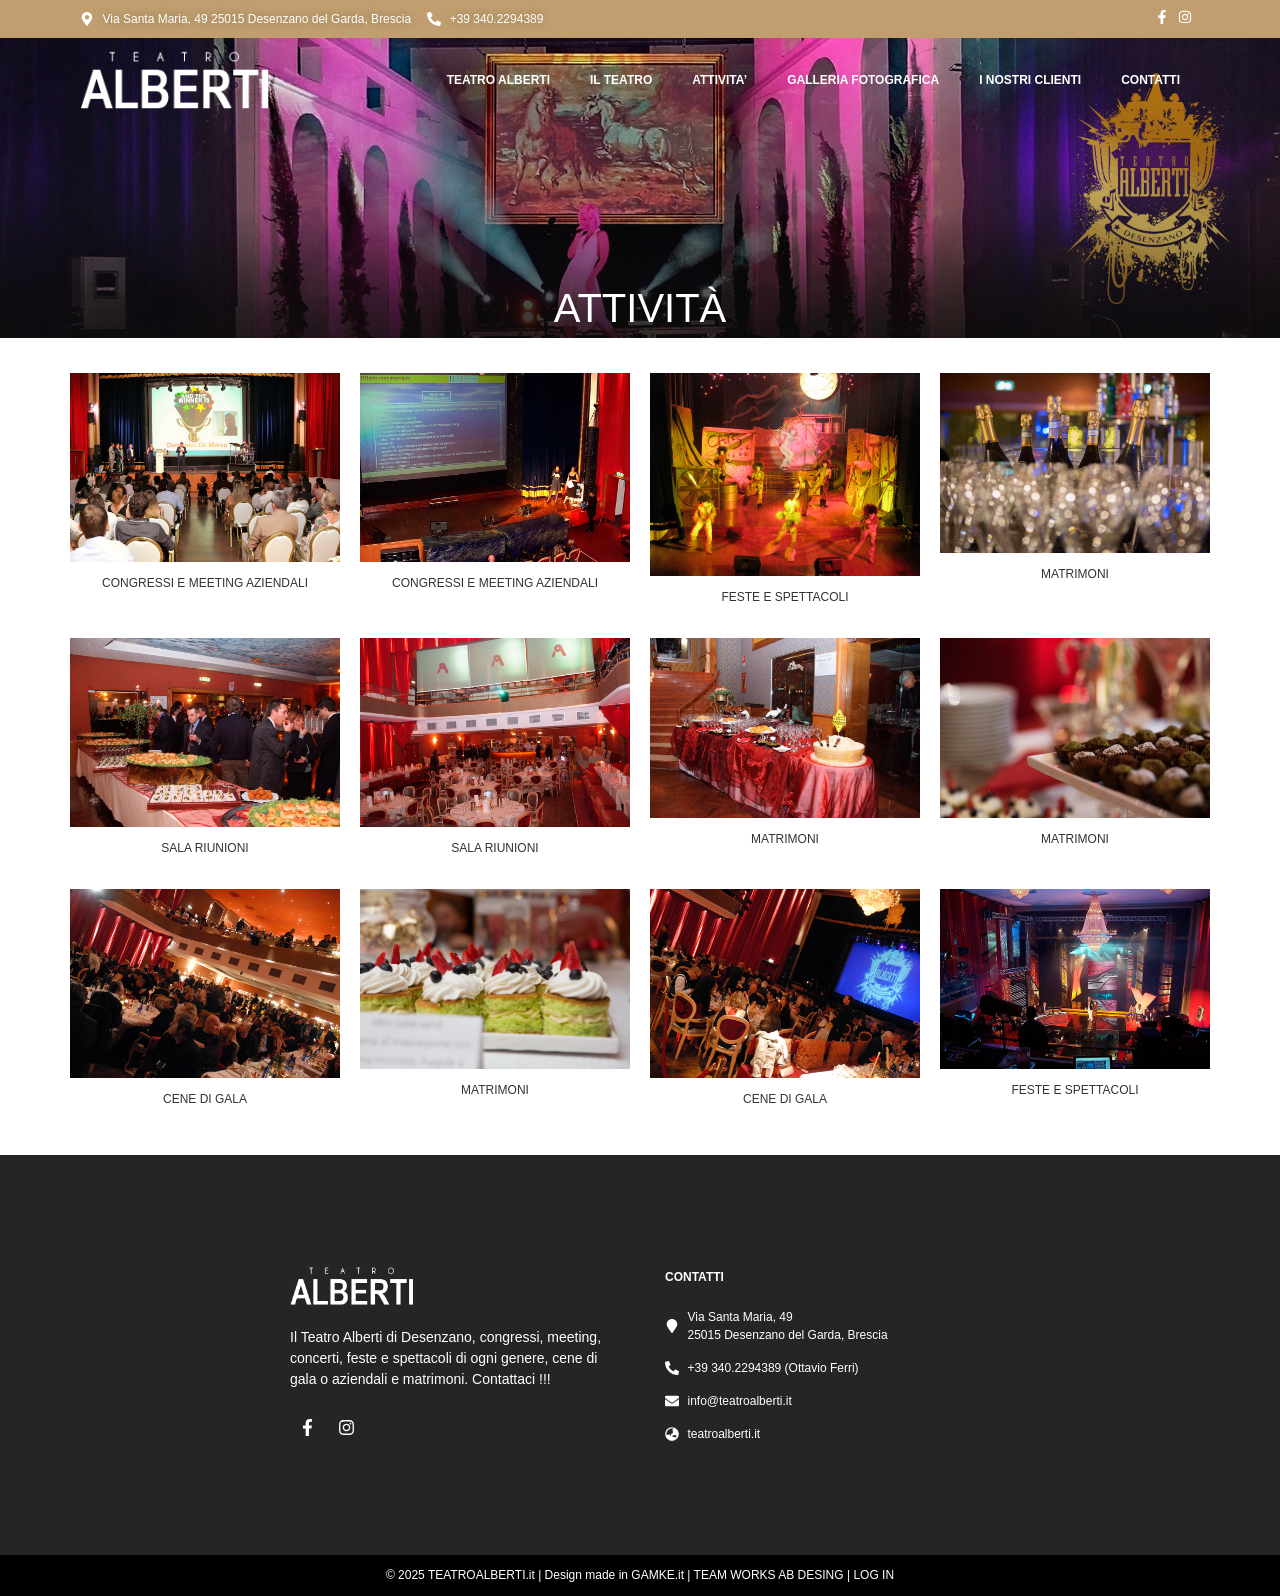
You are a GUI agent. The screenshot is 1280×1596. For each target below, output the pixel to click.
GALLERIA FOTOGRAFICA (863, 80)
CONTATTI (1150, 80)
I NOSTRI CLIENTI (1030, 80)
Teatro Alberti (498, 80)
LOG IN (873, 1575)
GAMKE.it (657, 1575)
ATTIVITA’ (719, 80)
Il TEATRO (621, 80)
